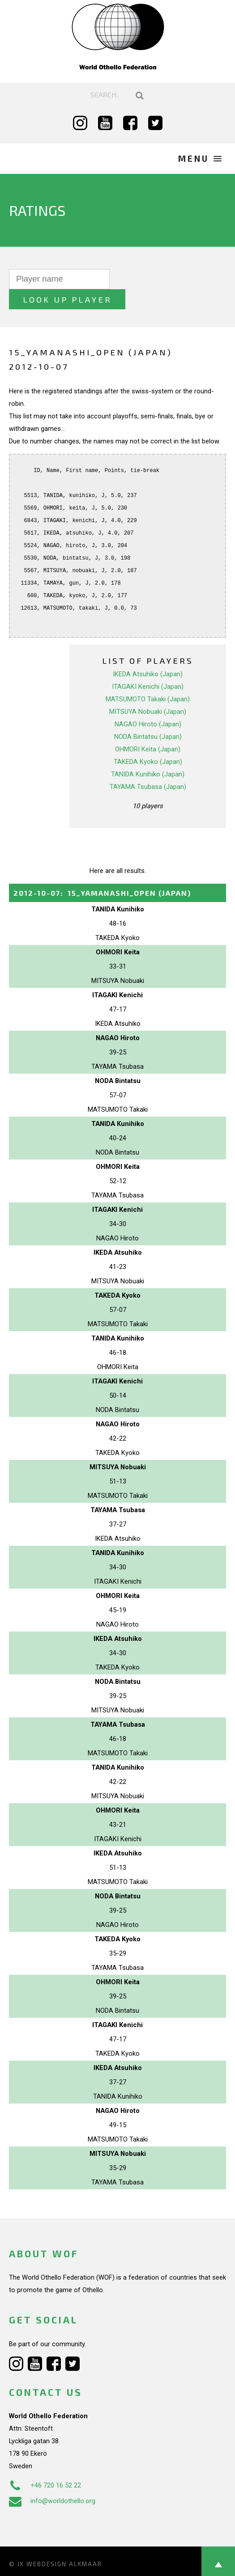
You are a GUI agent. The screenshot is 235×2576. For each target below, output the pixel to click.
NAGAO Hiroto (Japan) (148, 704)
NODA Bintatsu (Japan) (148, 717)
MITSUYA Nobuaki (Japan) (147, 691)
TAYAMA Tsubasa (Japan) (148, 767)
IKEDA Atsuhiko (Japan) (148, 654)
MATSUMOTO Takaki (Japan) (148, 679)
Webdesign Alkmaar (64, 2543)
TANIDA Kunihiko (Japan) (147, 754)
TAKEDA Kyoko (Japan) (148, 742)
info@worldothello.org (52, 2481)
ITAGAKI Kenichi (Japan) (148, 666)
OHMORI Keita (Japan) (147, 729)
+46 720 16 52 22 (45, 2465)
